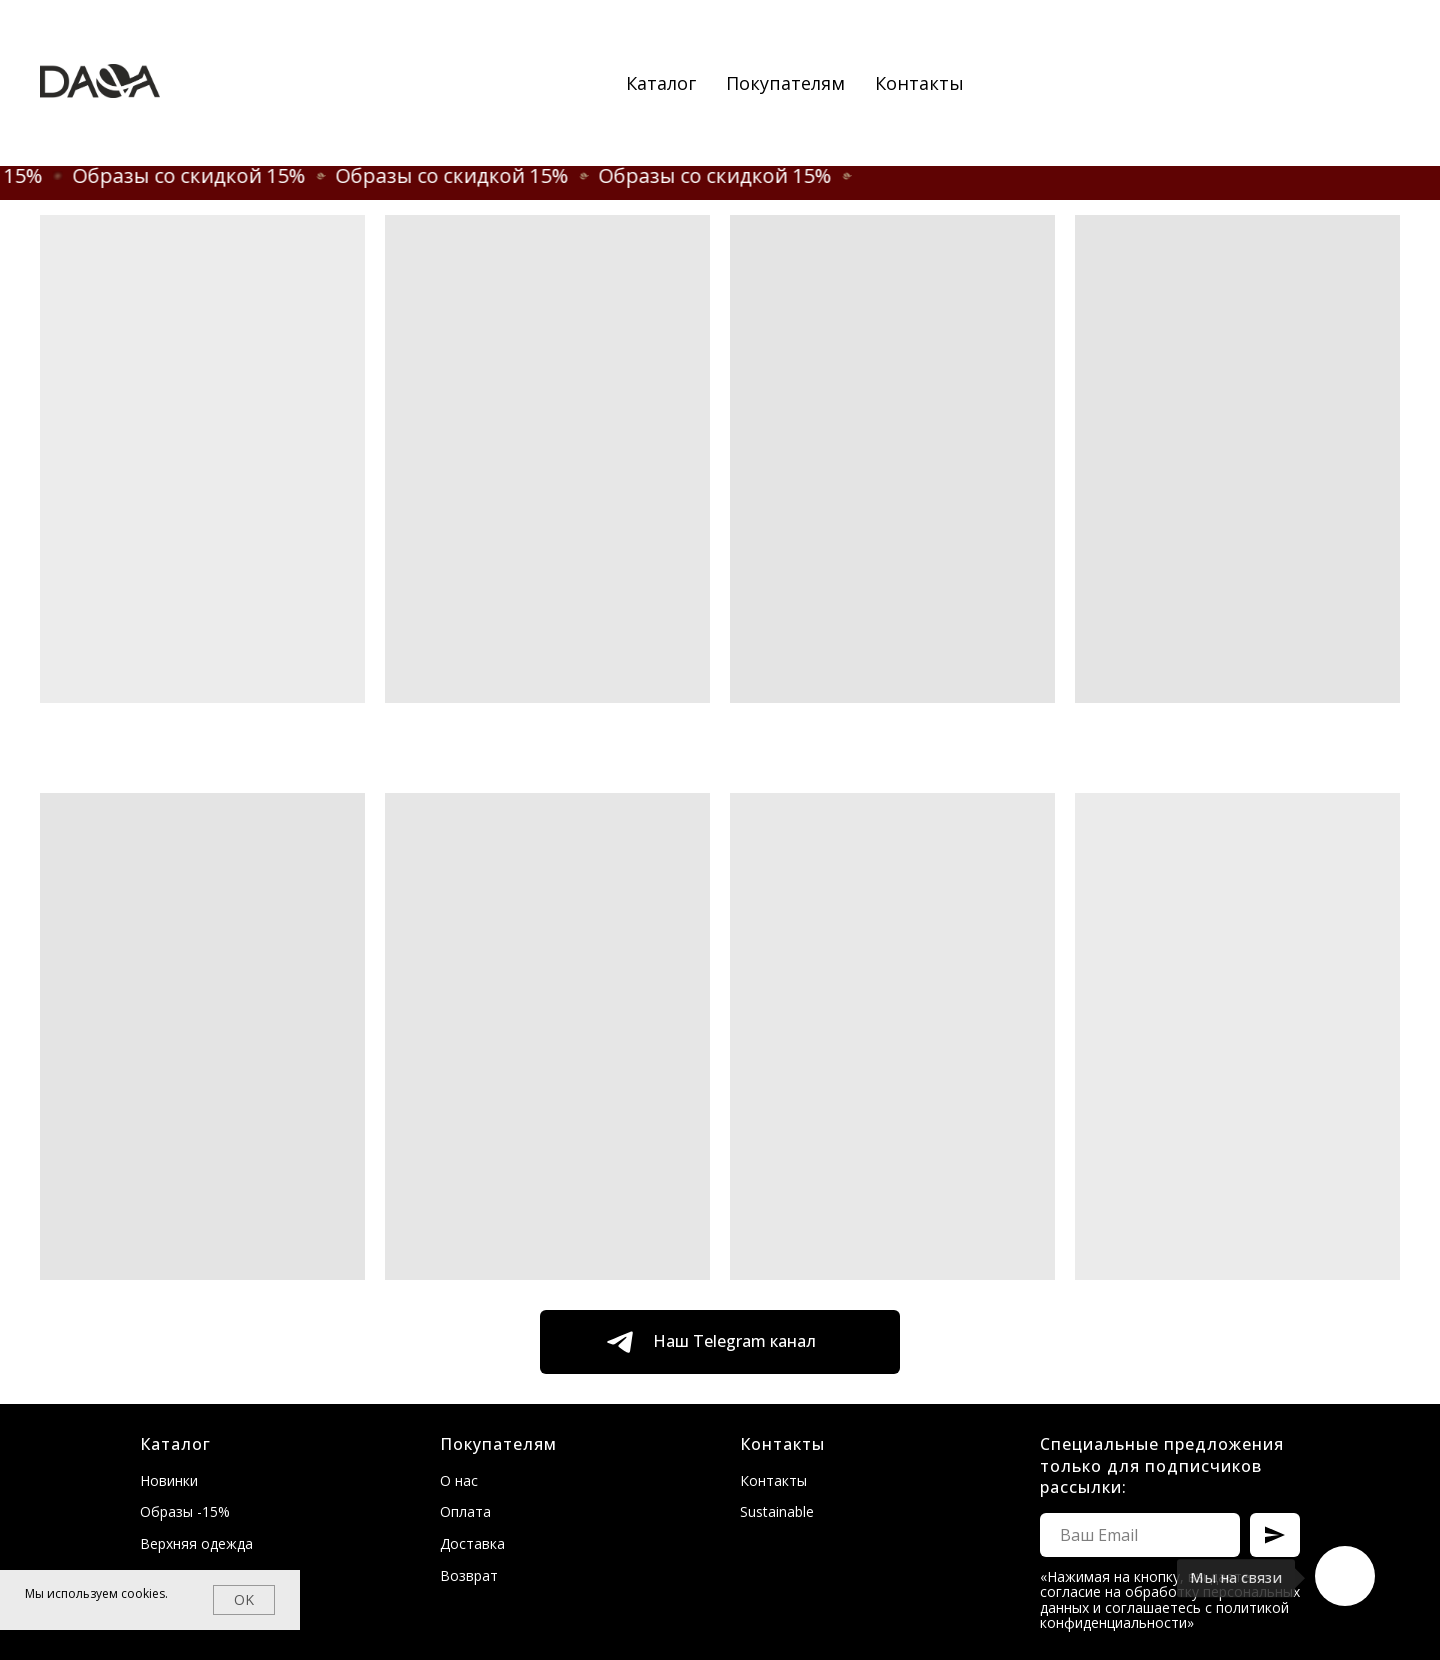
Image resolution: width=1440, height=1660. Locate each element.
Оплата (465, 1511)
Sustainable (777, 1511)
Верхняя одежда (196, 1543)
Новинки (169, 1480)
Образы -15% (185, 1511)
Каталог (661, 83)
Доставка (472, 1543)
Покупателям (785, 83)
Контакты (919, 83)
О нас (459, 1480)
